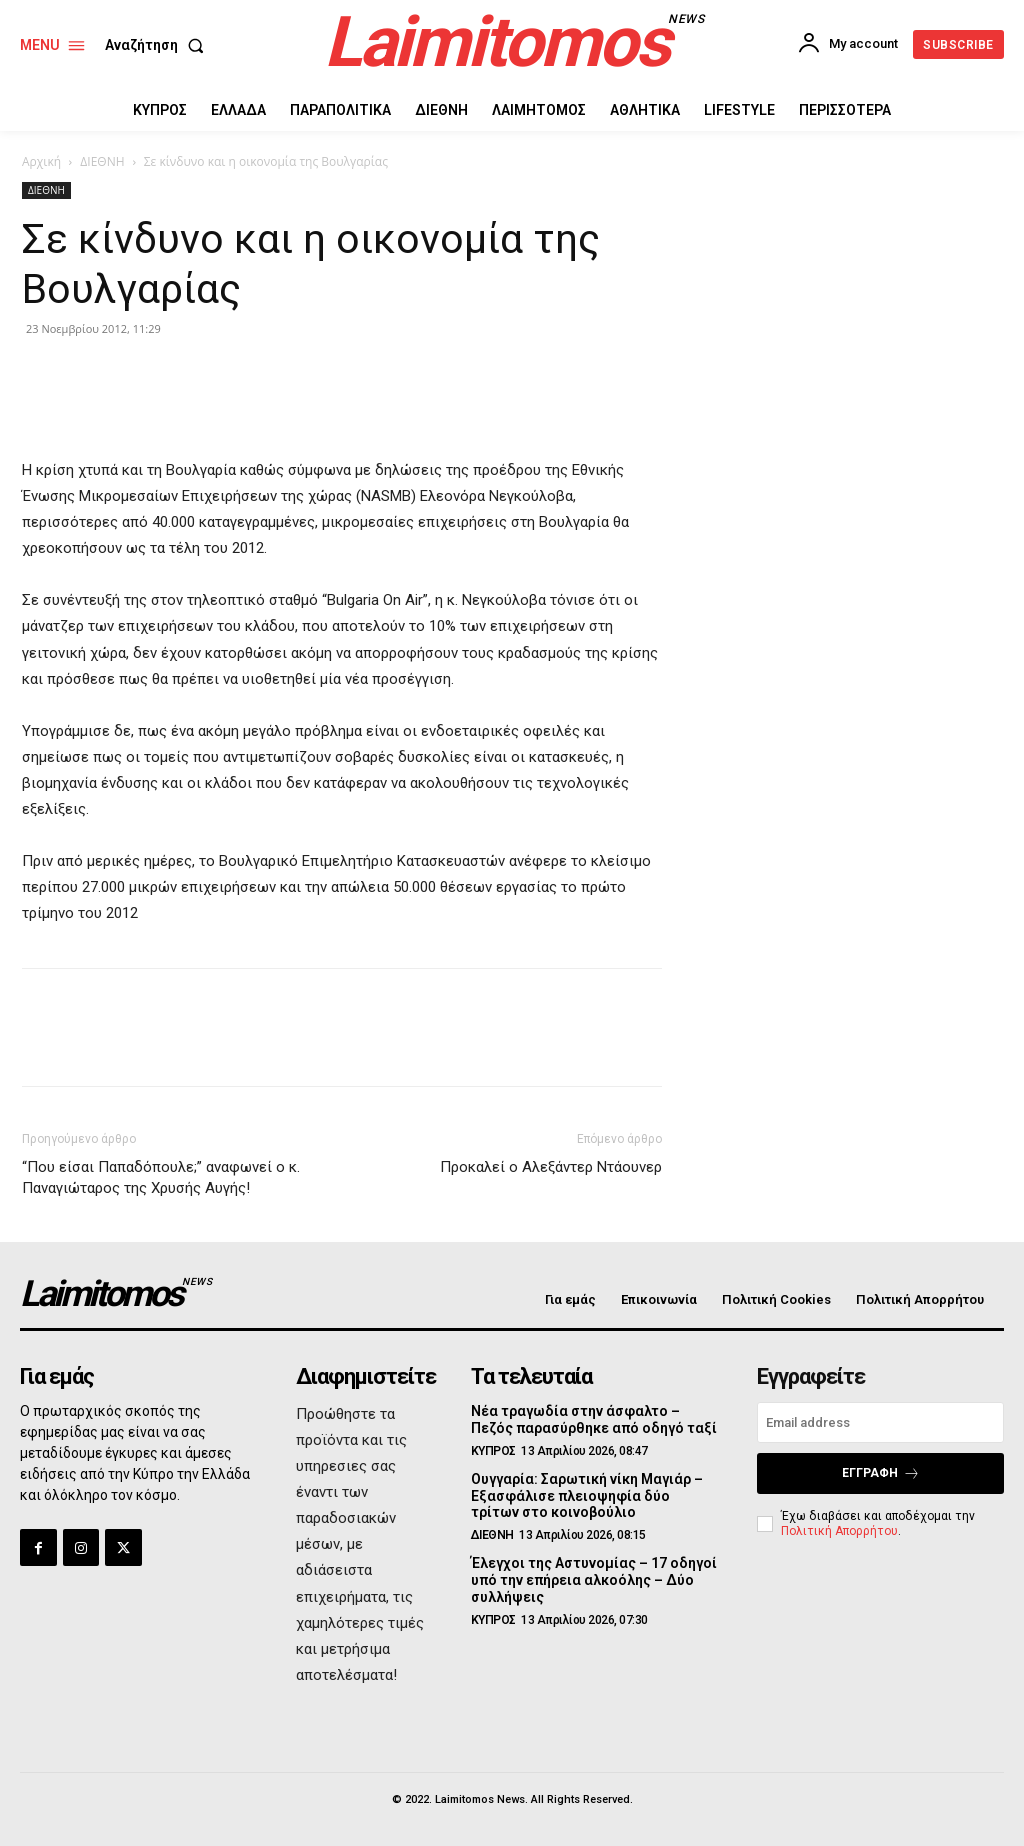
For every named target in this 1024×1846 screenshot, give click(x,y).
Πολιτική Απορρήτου (839, 1530)
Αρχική (41, 161)
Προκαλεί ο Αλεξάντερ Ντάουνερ (551, 1167)
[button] (158, 45)
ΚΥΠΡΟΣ (493, 1451)
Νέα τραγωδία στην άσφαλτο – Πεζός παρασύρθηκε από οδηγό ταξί (594, 1419)
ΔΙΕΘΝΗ (102, 161)
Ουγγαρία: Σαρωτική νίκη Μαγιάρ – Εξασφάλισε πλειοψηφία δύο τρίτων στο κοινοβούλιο (587, 1496)
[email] (880, 1422)
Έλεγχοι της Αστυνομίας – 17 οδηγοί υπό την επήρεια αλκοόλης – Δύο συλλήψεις (593, 1580)
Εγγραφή (881, 1473)
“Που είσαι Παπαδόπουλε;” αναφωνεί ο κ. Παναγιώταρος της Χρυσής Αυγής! (161, 1177)
